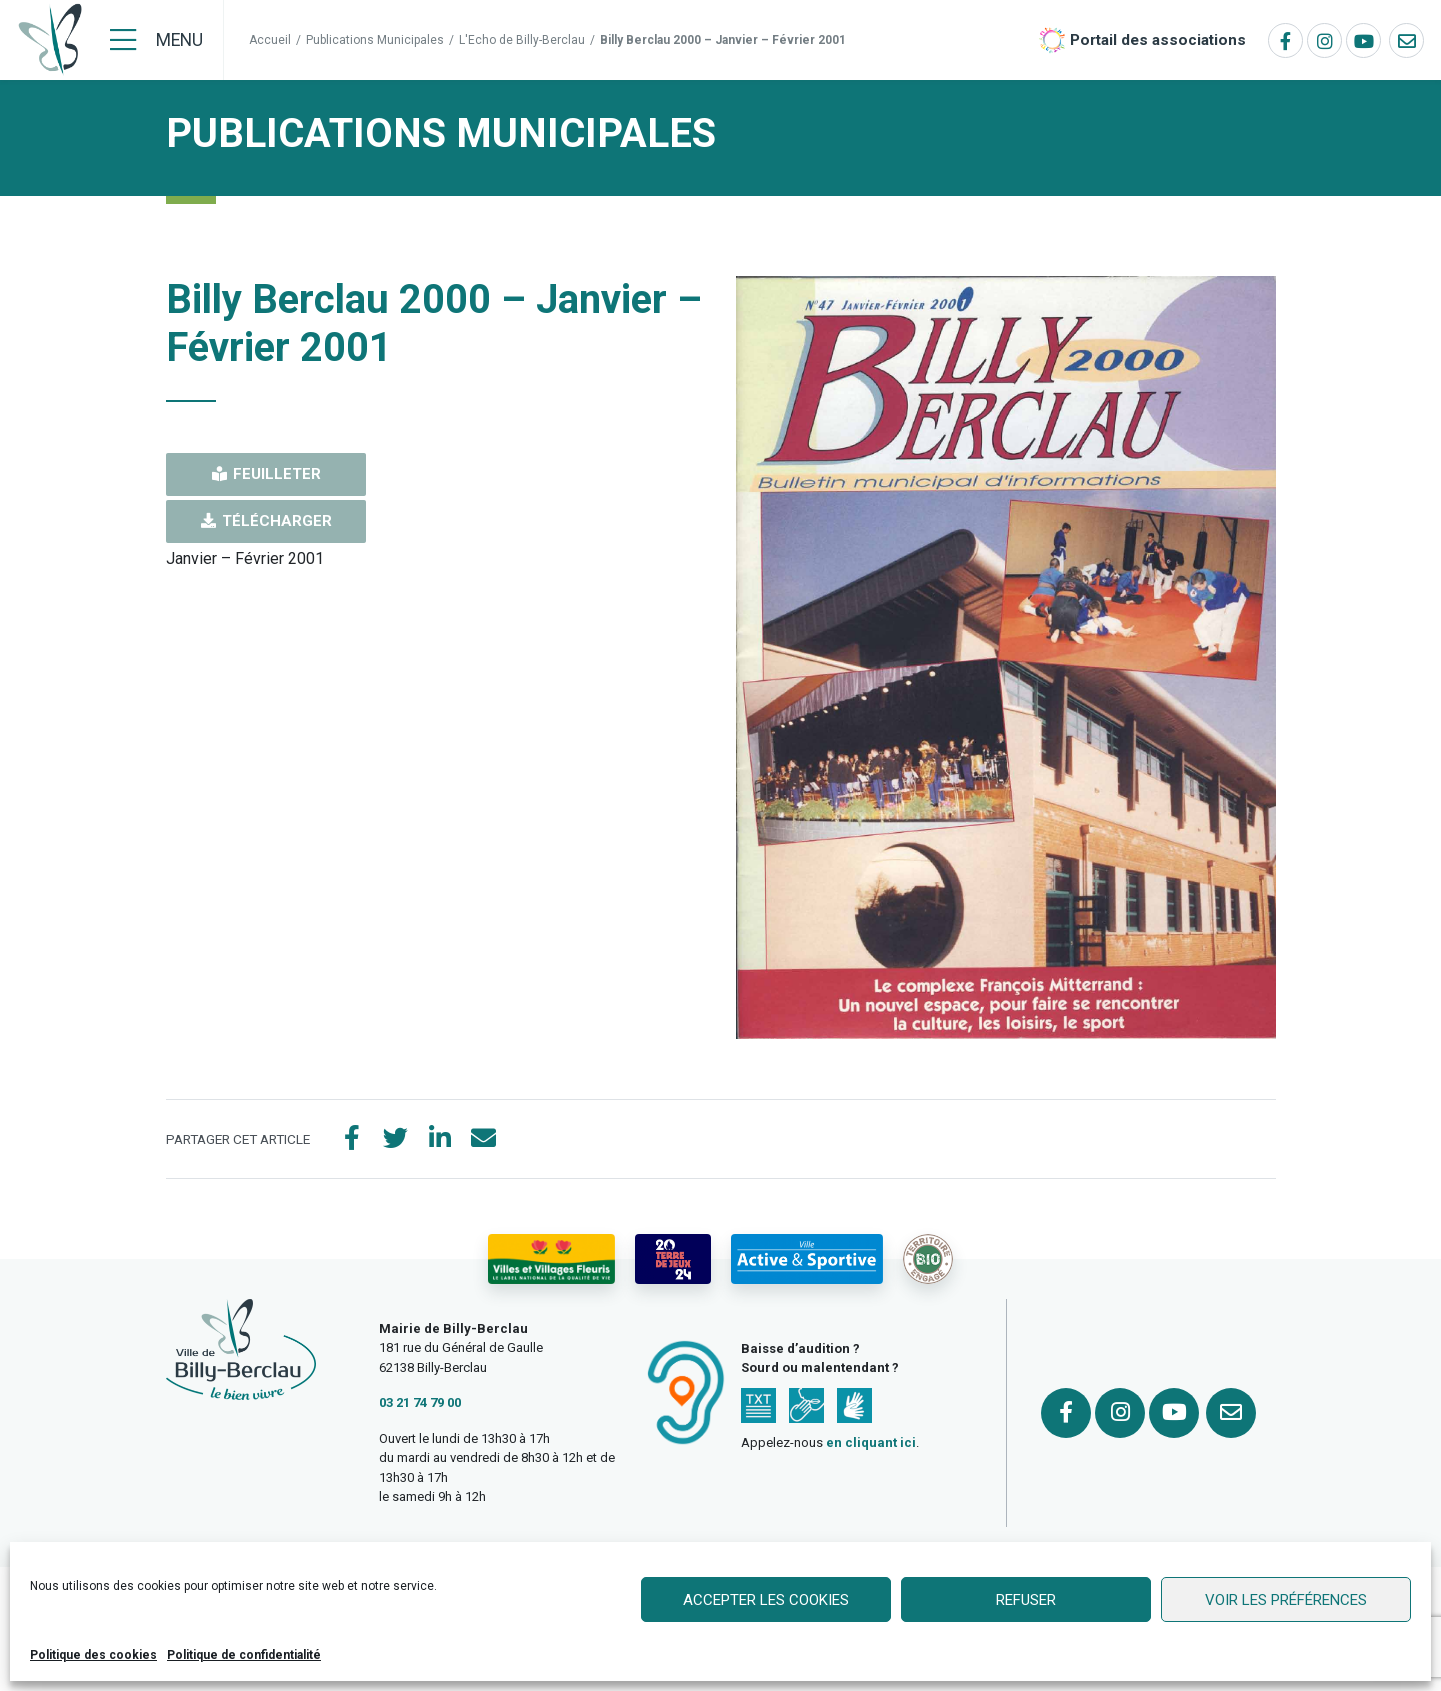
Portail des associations (1158, 40)
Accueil (270, 40)
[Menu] (156, 40)
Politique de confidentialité (244, 1655)
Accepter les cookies (766, 1600)
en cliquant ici (871, 1442)
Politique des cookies (93, 1655)
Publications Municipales (375, 40)
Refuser (1026, 1600)
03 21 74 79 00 (420, 1402)
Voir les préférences (1286, 1600)
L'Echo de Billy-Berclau (522, 40)
